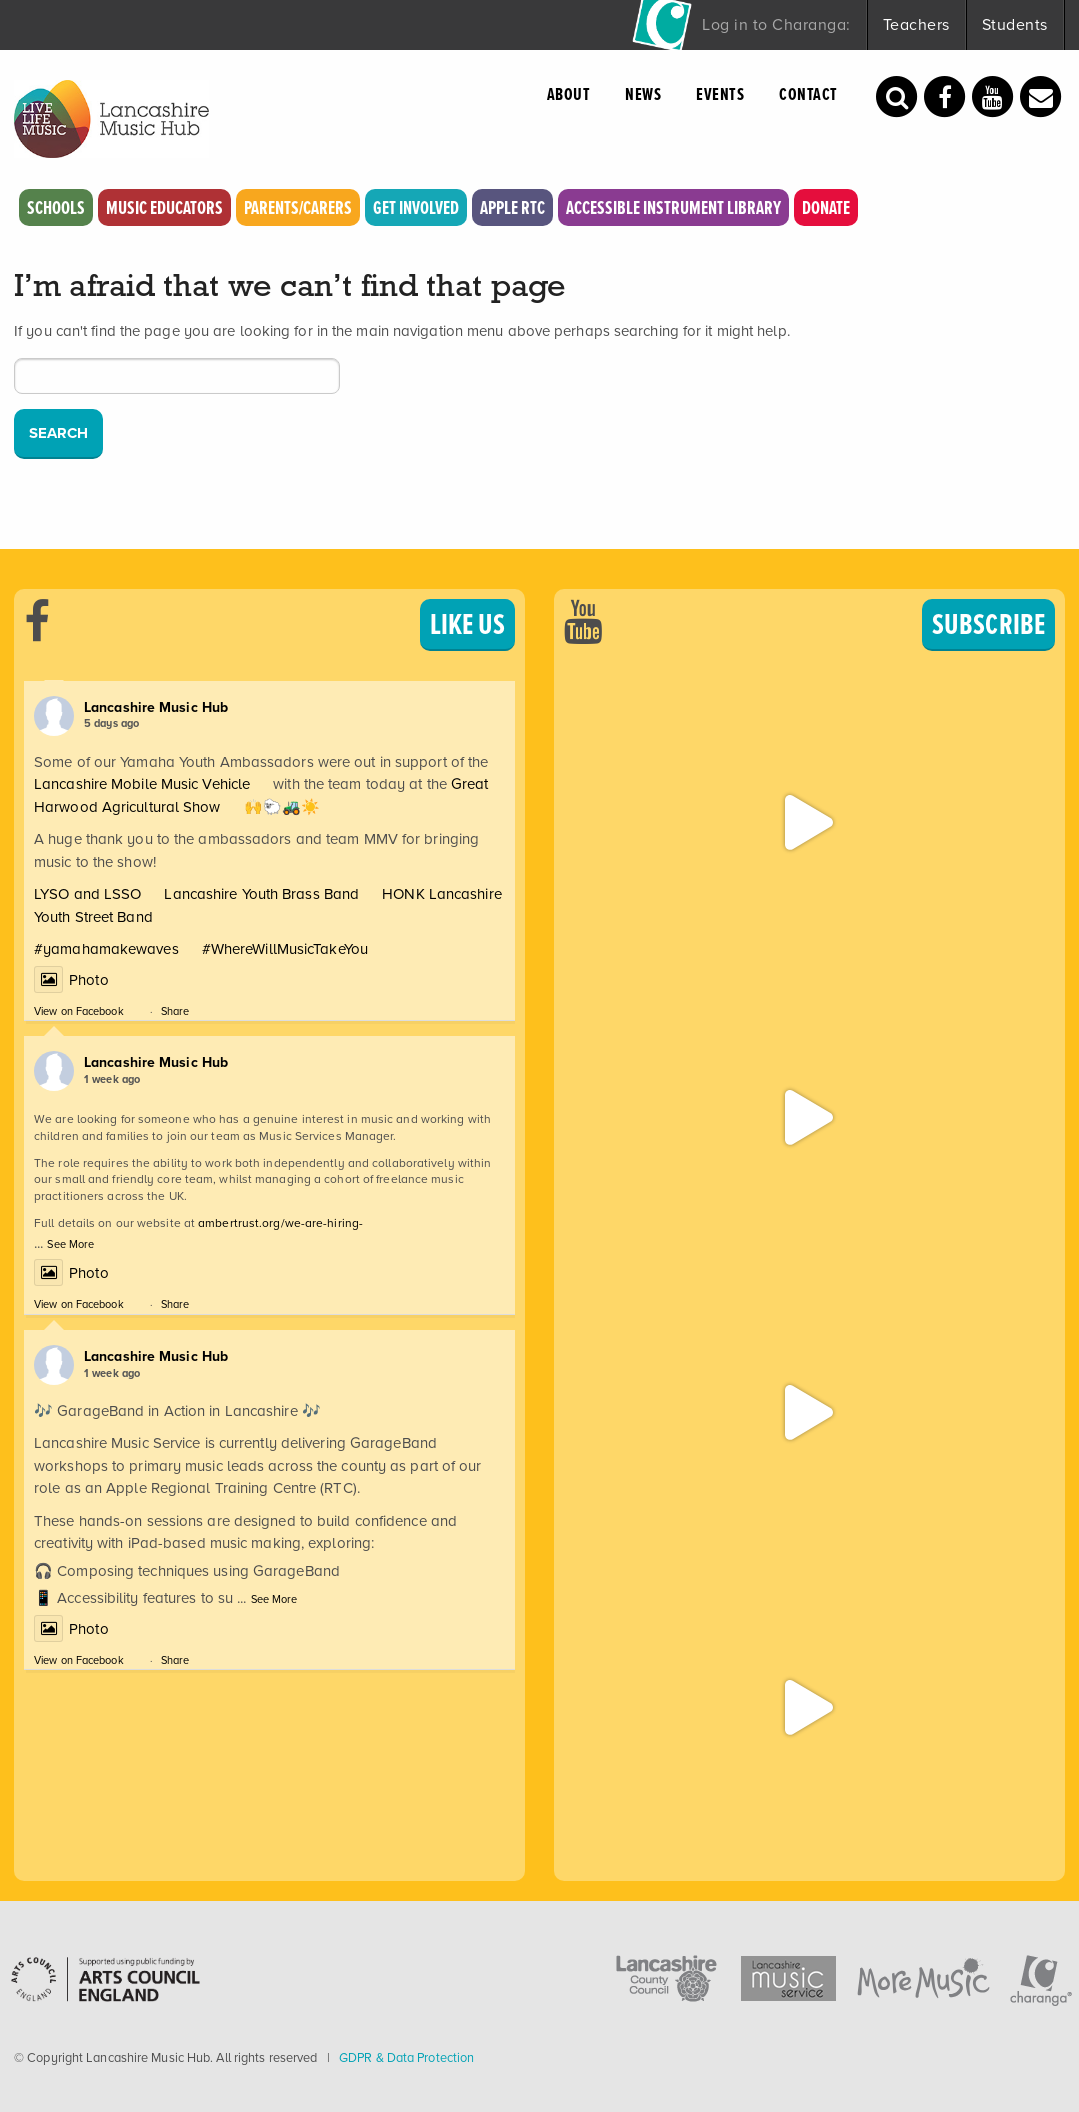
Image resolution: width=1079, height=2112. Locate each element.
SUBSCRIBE (988, 624)
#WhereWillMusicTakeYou (285, 949)
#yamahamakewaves (106, 949)
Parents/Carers (298, 207)
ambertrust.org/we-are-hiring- (280, 1223)
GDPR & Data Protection (406, 2057)
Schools (56, 207)
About (569, 94)
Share (175, 1011)
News (643, 94)
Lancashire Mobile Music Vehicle (142, 784)
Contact (808, 94)
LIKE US (468, 624)
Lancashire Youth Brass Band (261, 894)
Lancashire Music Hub (156, 707)
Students (1015, 24)
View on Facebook (79, 1011)
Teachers (916, 24)
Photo (71, 980)
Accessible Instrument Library (673, 207)
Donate (826, 207)
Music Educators (164, 207)
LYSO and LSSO (87, 894)
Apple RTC (512, 207)
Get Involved (416, 207)
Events (720, 94)
